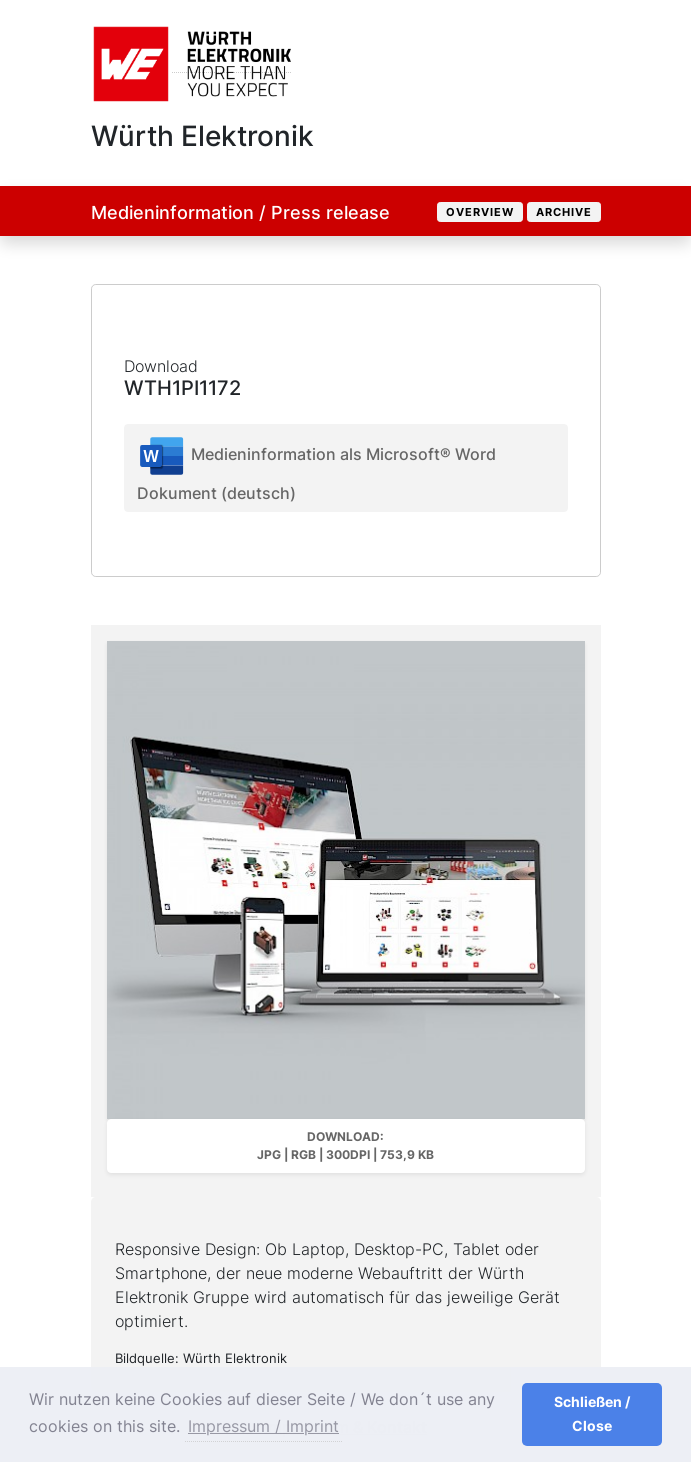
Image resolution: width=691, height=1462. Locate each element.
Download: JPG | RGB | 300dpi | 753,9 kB (345, 1145)
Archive (564, 212)
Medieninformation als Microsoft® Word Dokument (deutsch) (316, 467)
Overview (480, 212)
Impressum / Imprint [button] (263, 1426)
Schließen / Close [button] (592, 1413)
